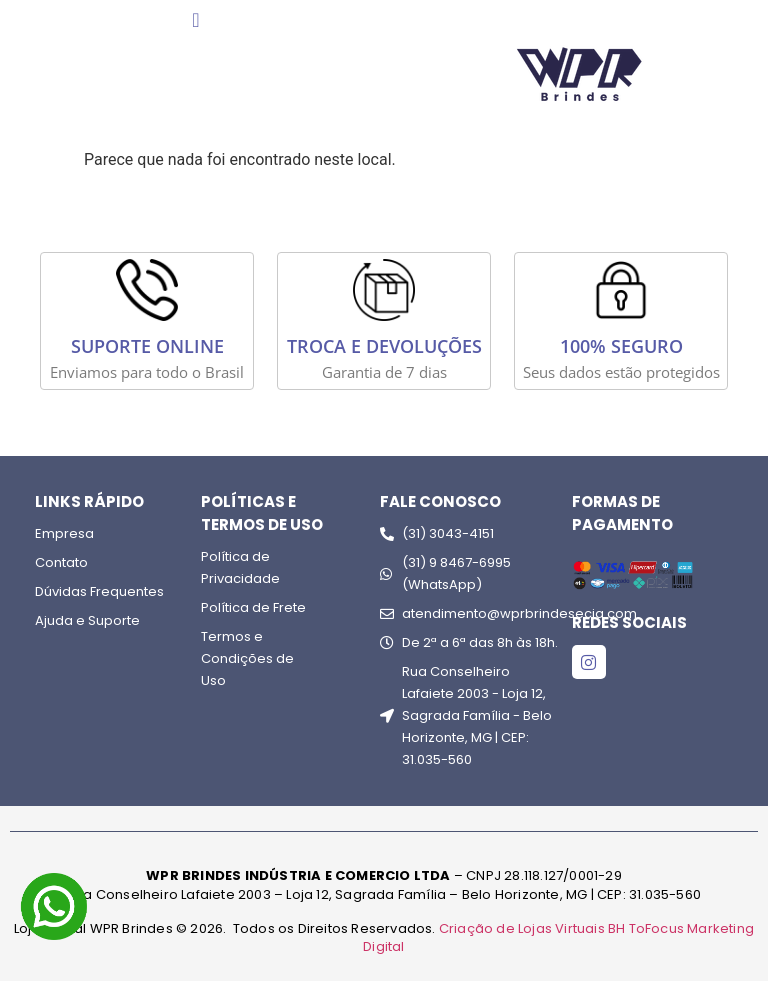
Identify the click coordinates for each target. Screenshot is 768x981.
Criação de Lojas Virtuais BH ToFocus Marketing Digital (558, 937)
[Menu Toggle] (195, 20)
